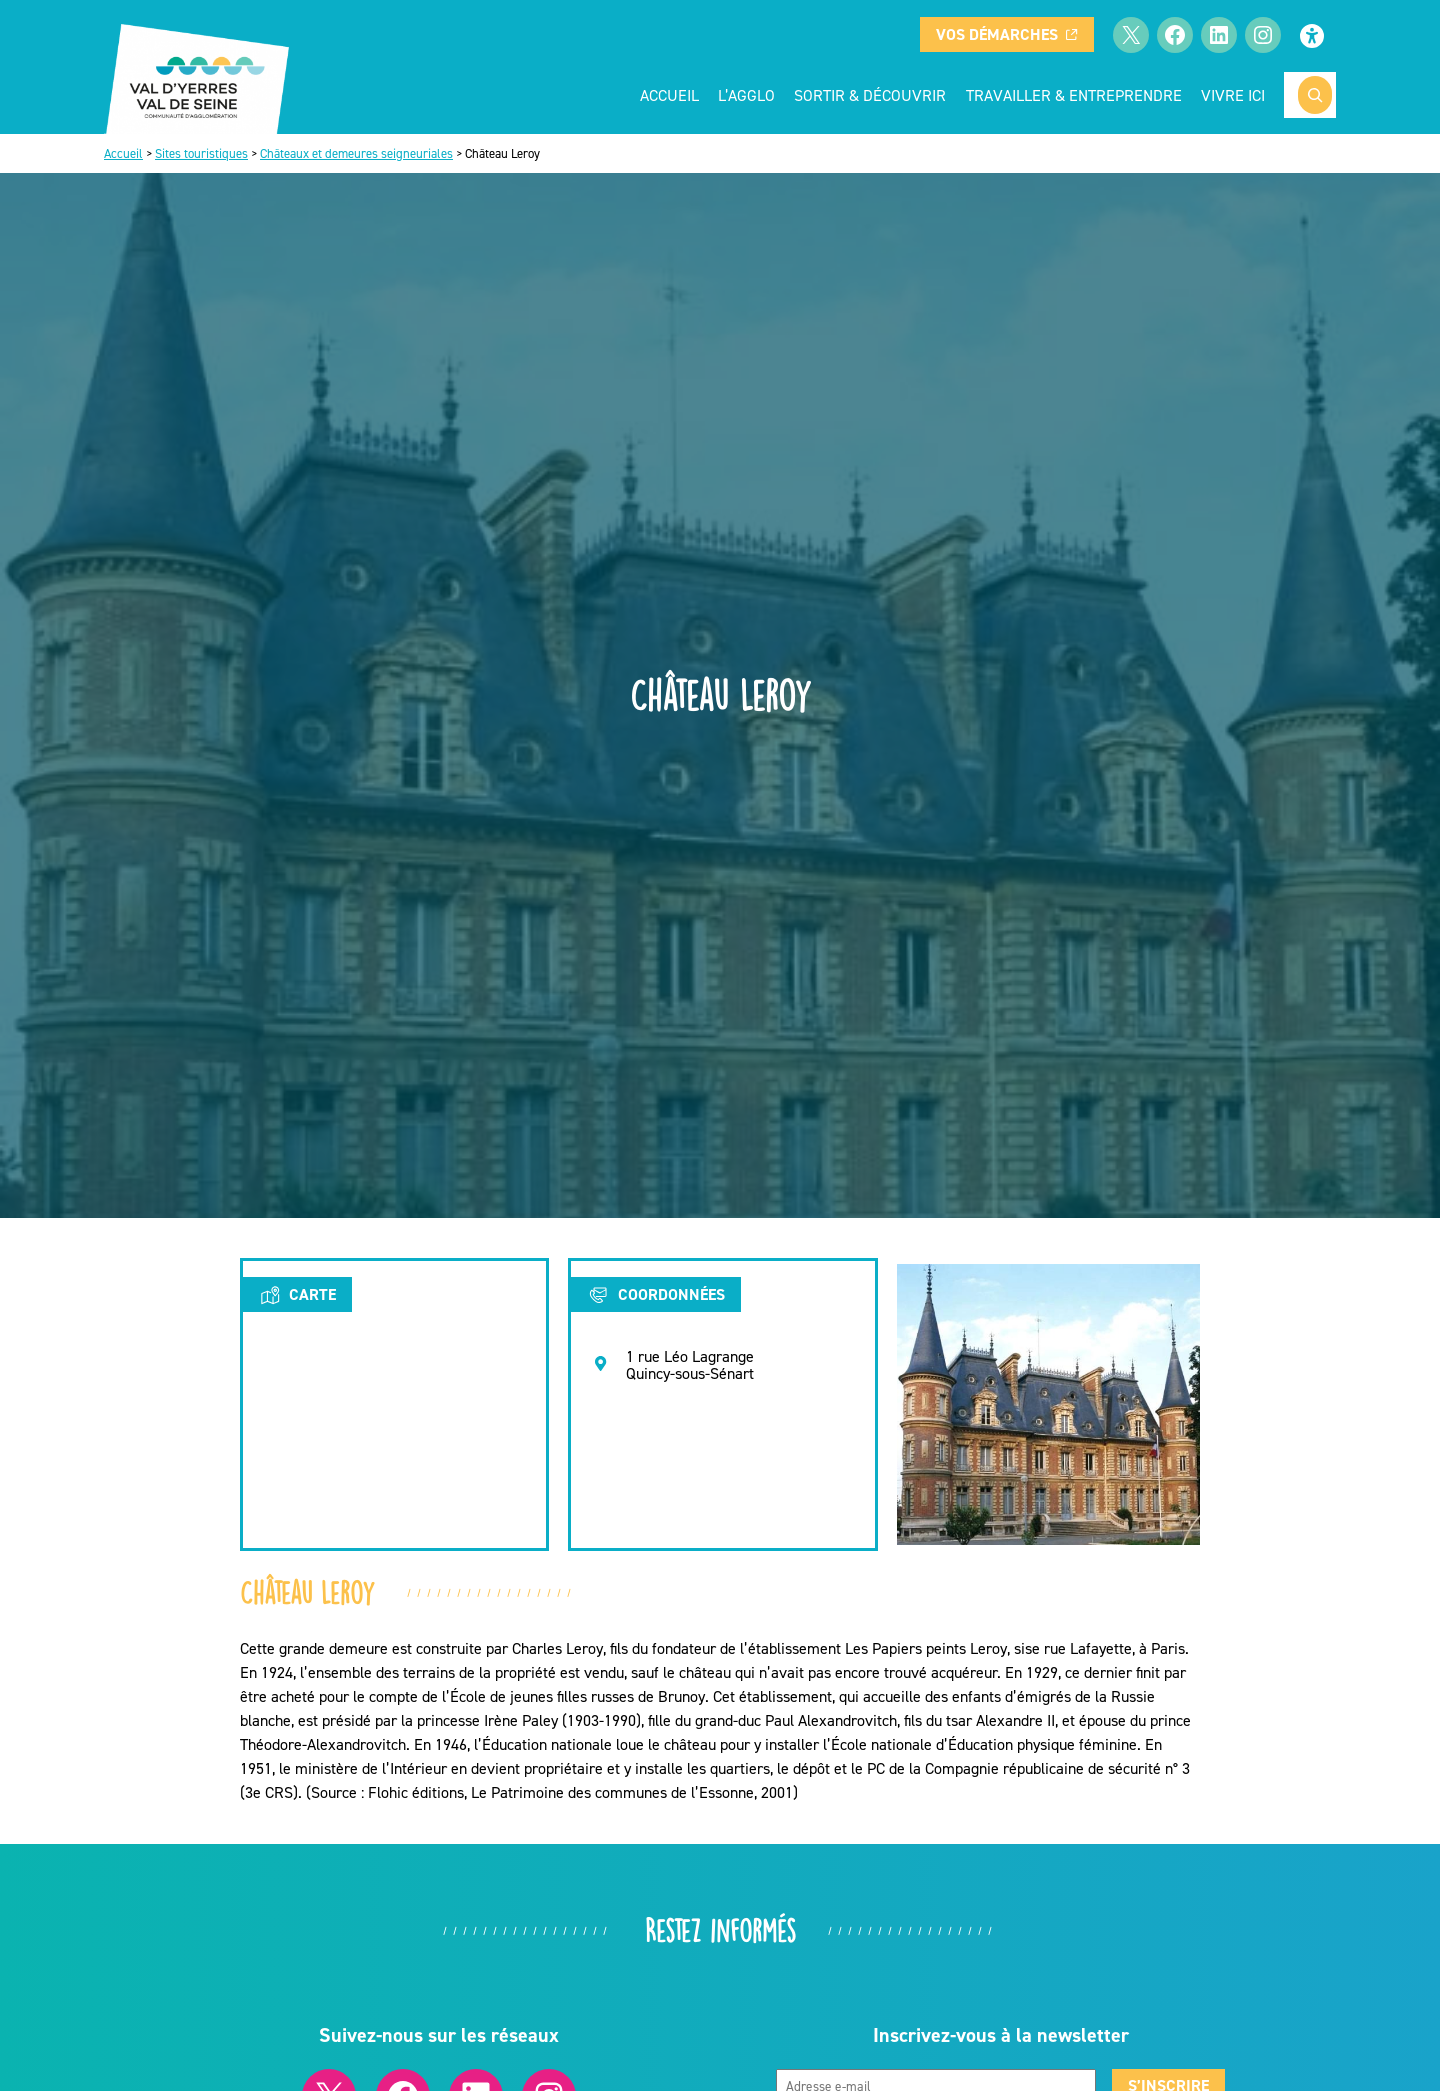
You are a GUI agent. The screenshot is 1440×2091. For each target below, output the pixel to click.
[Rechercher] (1315, 95)
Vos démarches (1006, 34)
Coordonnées (655, 1295)
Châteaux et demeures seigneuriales (356, 153)
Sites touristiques (201, 153)
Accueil (669, 95)
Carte (297, 1295)
